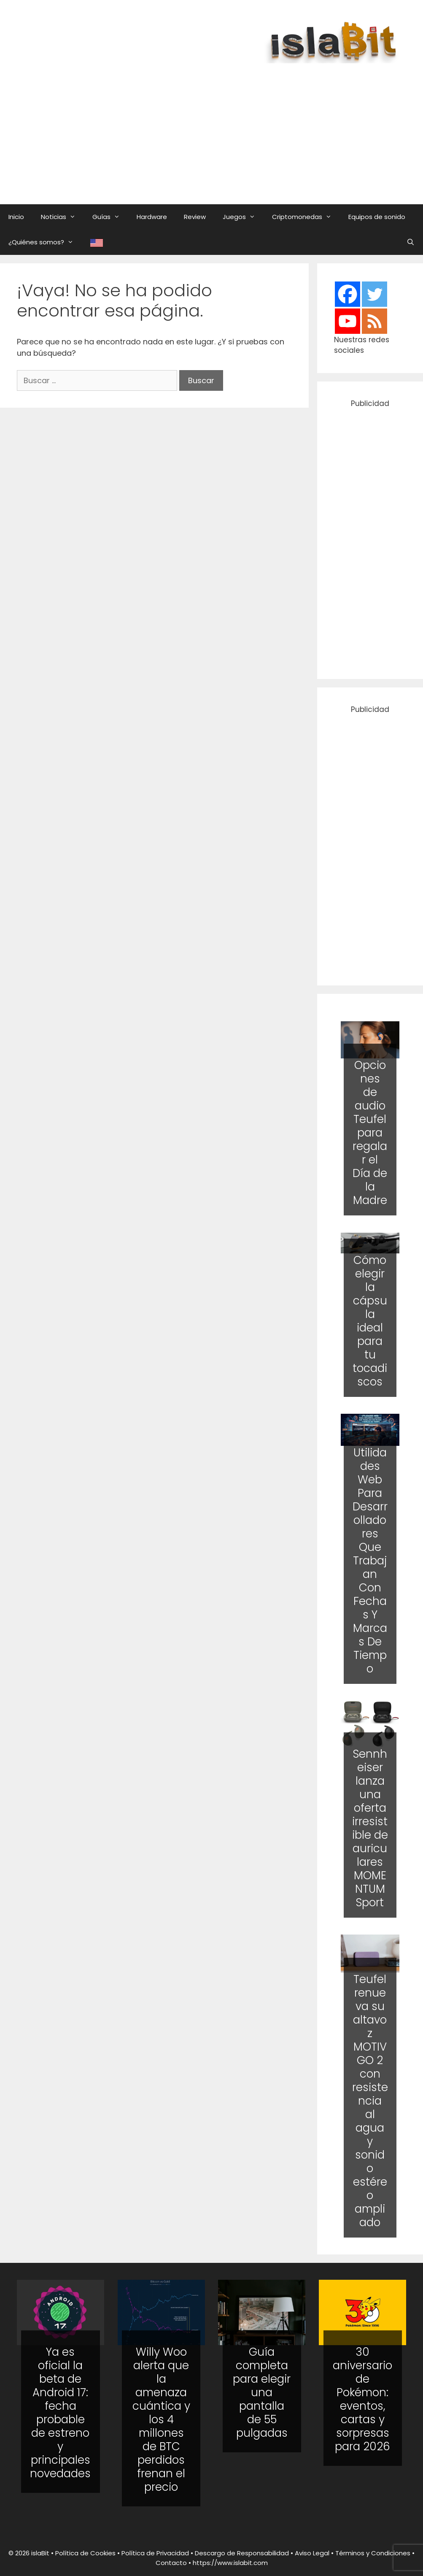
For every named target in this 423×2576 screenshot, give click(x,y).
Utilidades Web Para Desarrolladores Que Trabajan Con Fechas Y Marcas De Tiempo (370, 1560)
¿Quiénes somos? (45, 242)
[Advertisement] (220, 125)
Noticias (62, 217)
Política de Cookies (85, 2553)
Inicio (16, 216)
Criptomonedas (306, 217)
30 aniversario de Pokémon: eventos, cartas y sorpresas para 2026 (362, 2399)
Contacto (171, 2562)
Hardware (152, 216)
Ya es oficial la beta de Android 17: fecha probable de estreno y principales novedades (60, 2412)
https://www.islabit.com (230, 2562)
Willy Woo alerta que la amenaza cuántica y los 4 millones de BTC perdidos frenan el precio (161, 2419)
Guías (110, 217)
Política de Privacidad (155, 2553)
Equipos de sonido (376, 216)
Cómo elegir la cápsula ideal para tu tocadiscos (370, 1321)
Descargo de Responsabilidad (242, 2553)
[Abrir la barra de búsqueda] (410, 242)
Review (195, 216)
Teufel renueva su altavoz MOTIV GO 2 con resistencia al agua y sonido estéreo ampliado (370, 2101)
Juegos (243, 217)
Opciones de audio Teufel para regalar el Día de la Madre (370, 1133)
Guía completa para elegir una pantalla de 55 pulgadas (262, 2392)
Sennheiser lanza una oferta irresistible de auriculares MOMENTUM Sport (370, 1828)
